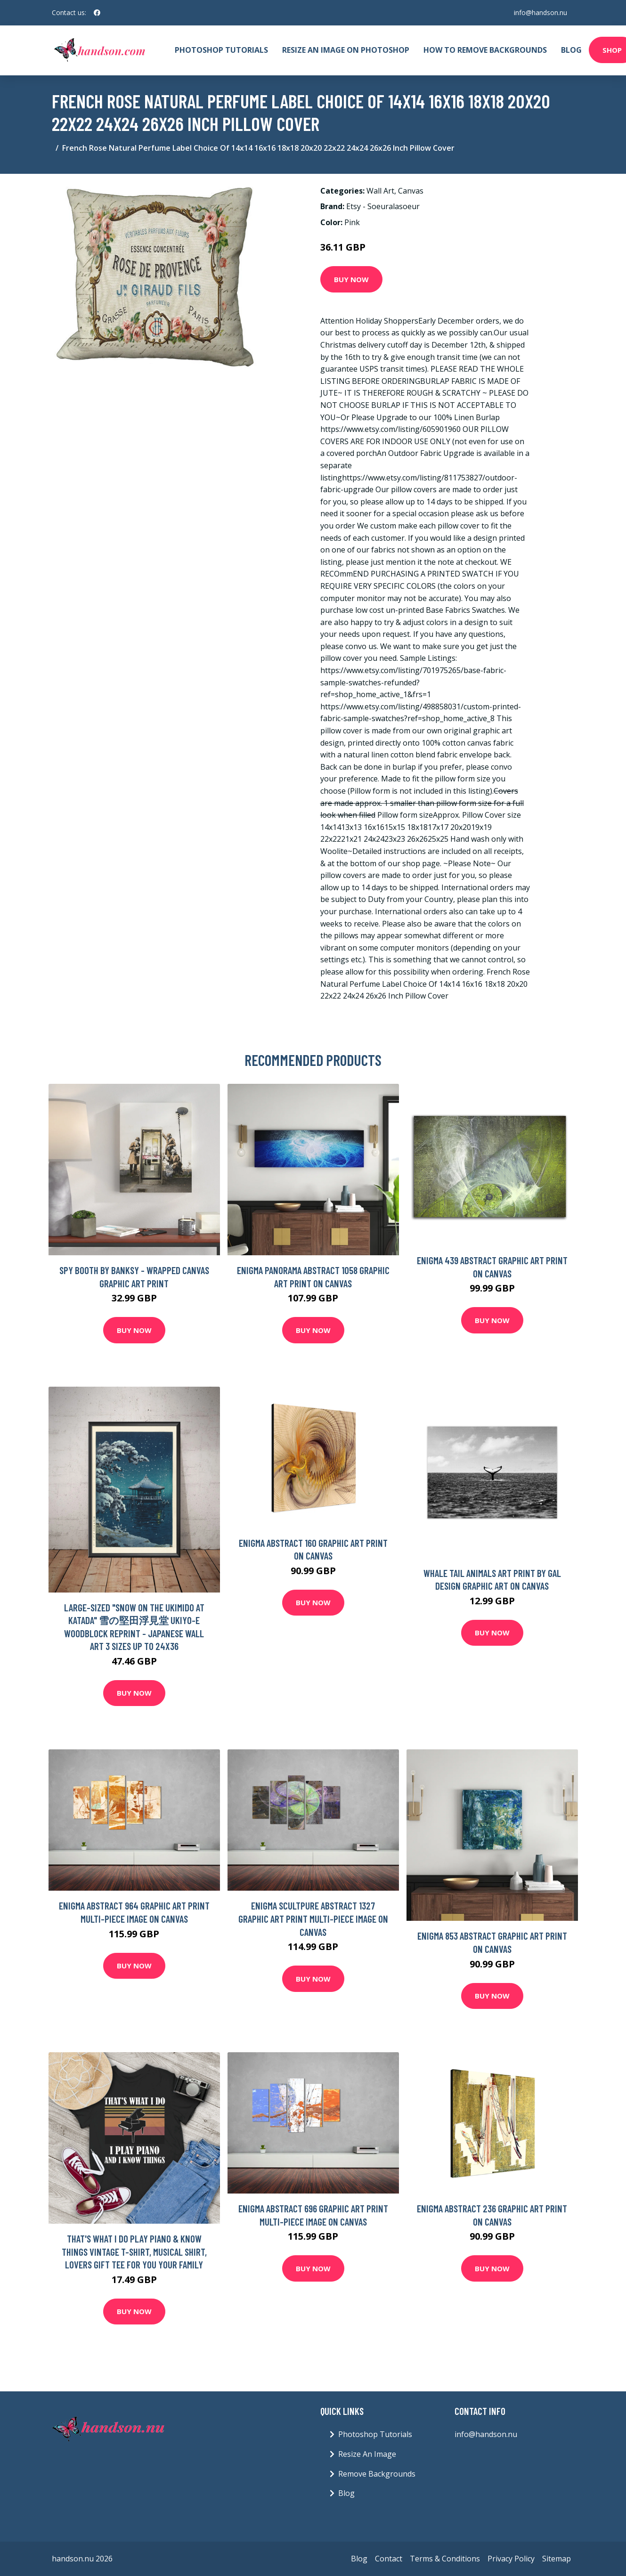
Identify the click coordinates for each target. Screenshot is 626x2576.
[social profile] (97, 13)
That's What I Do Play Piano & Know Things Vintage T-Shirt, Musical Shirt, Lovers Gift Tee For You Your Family (134, 2251)
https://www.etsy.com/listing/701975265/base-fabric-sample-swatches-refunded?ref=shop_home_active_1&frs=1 (413, 682)
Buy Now (351, 279)
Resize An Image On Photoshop (345, 50)
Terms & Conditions (445, 2558)
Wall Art (380, 191)
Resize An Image (367, 2454)
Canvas (410, 191)
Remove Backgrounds (376, 2474)
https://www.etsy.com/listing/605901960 (390, 429)
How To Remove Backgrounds (485, 50)
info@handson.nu (540, 12)
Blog (571, 50)
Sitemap (556, 2558)
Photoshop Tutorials (221, 50)
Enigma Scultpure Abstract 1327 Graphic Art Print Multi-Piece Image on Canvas (313, 1918)
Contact (388, 2558)
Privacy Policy (511, 2558)
